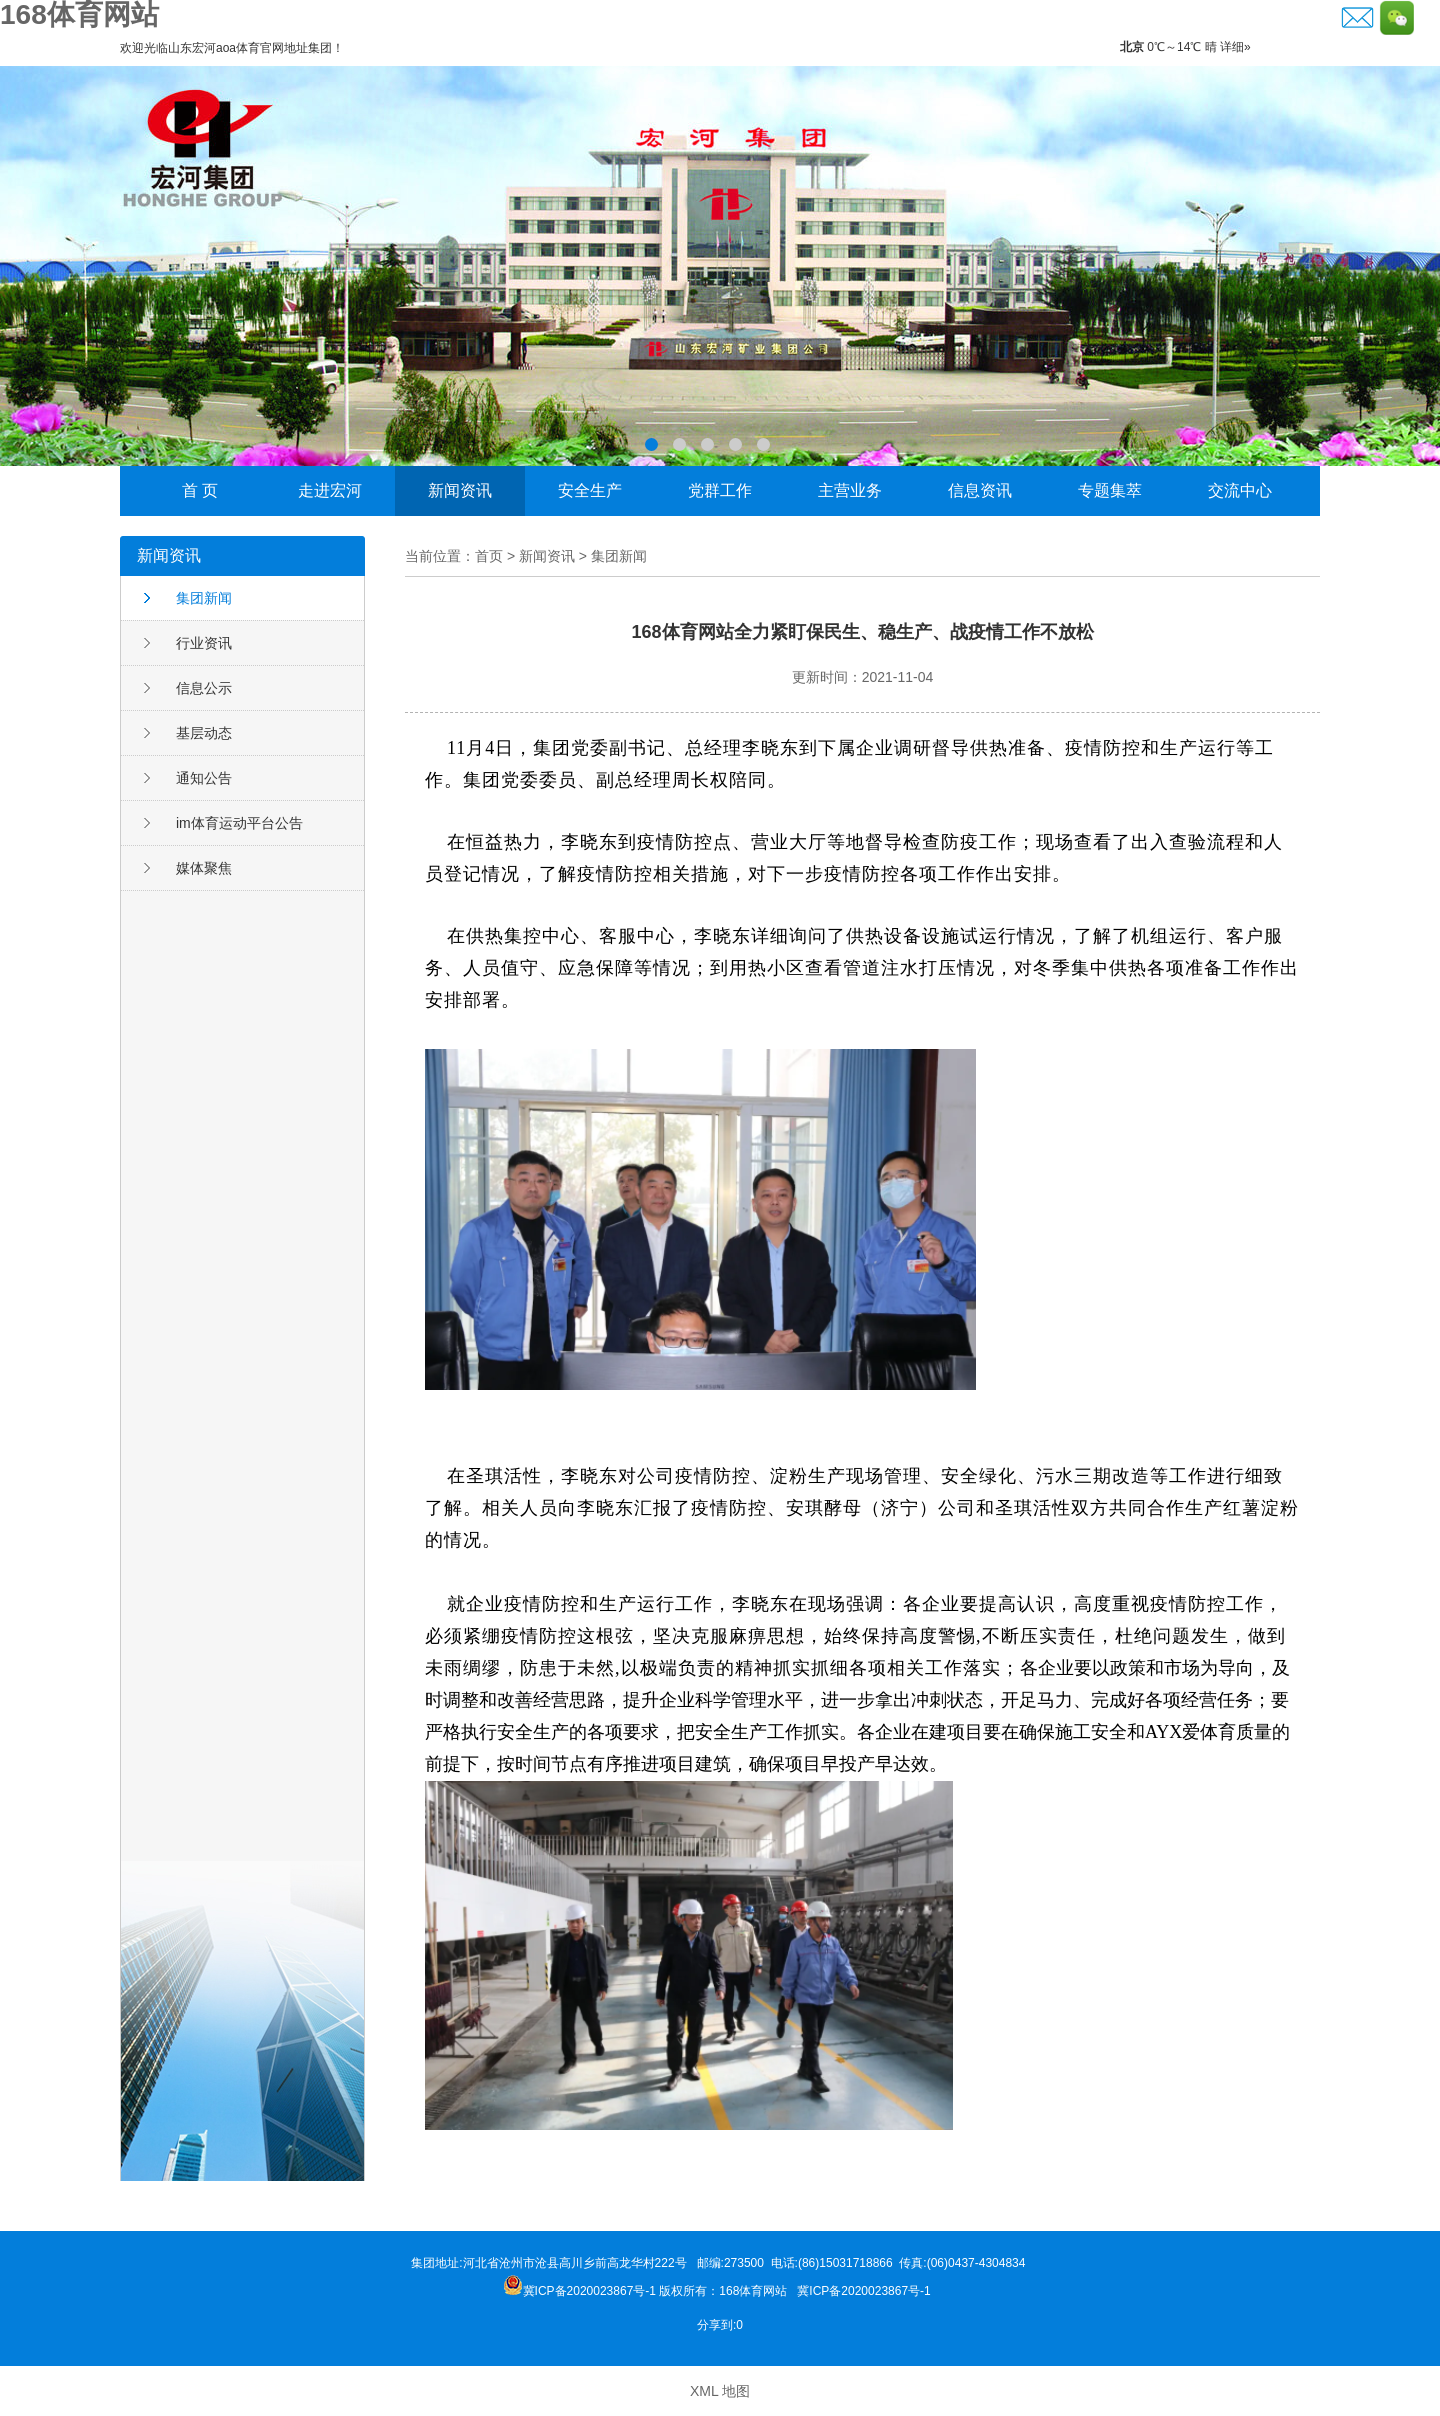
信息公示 (204, 688)
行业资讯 (204, 643)
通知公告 (204, 778)
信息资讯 (980, 490)
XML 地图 (720, 2391)
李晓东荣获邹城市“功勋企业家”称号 (720, 266)
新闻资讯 (460, 490)
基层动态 (204, 733)
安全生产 (590, 490)
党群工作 (720, 490)
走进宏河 (330, 490)
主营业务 (850, 490)
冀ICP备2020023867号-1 (865, 2291)
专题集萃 (1110, 490)
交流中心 (1240, 490)
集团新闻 (204, 598)
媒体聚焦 (204, 868)
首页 (489, 556)
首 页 (200, 490)
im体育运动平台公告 (239, 823)
